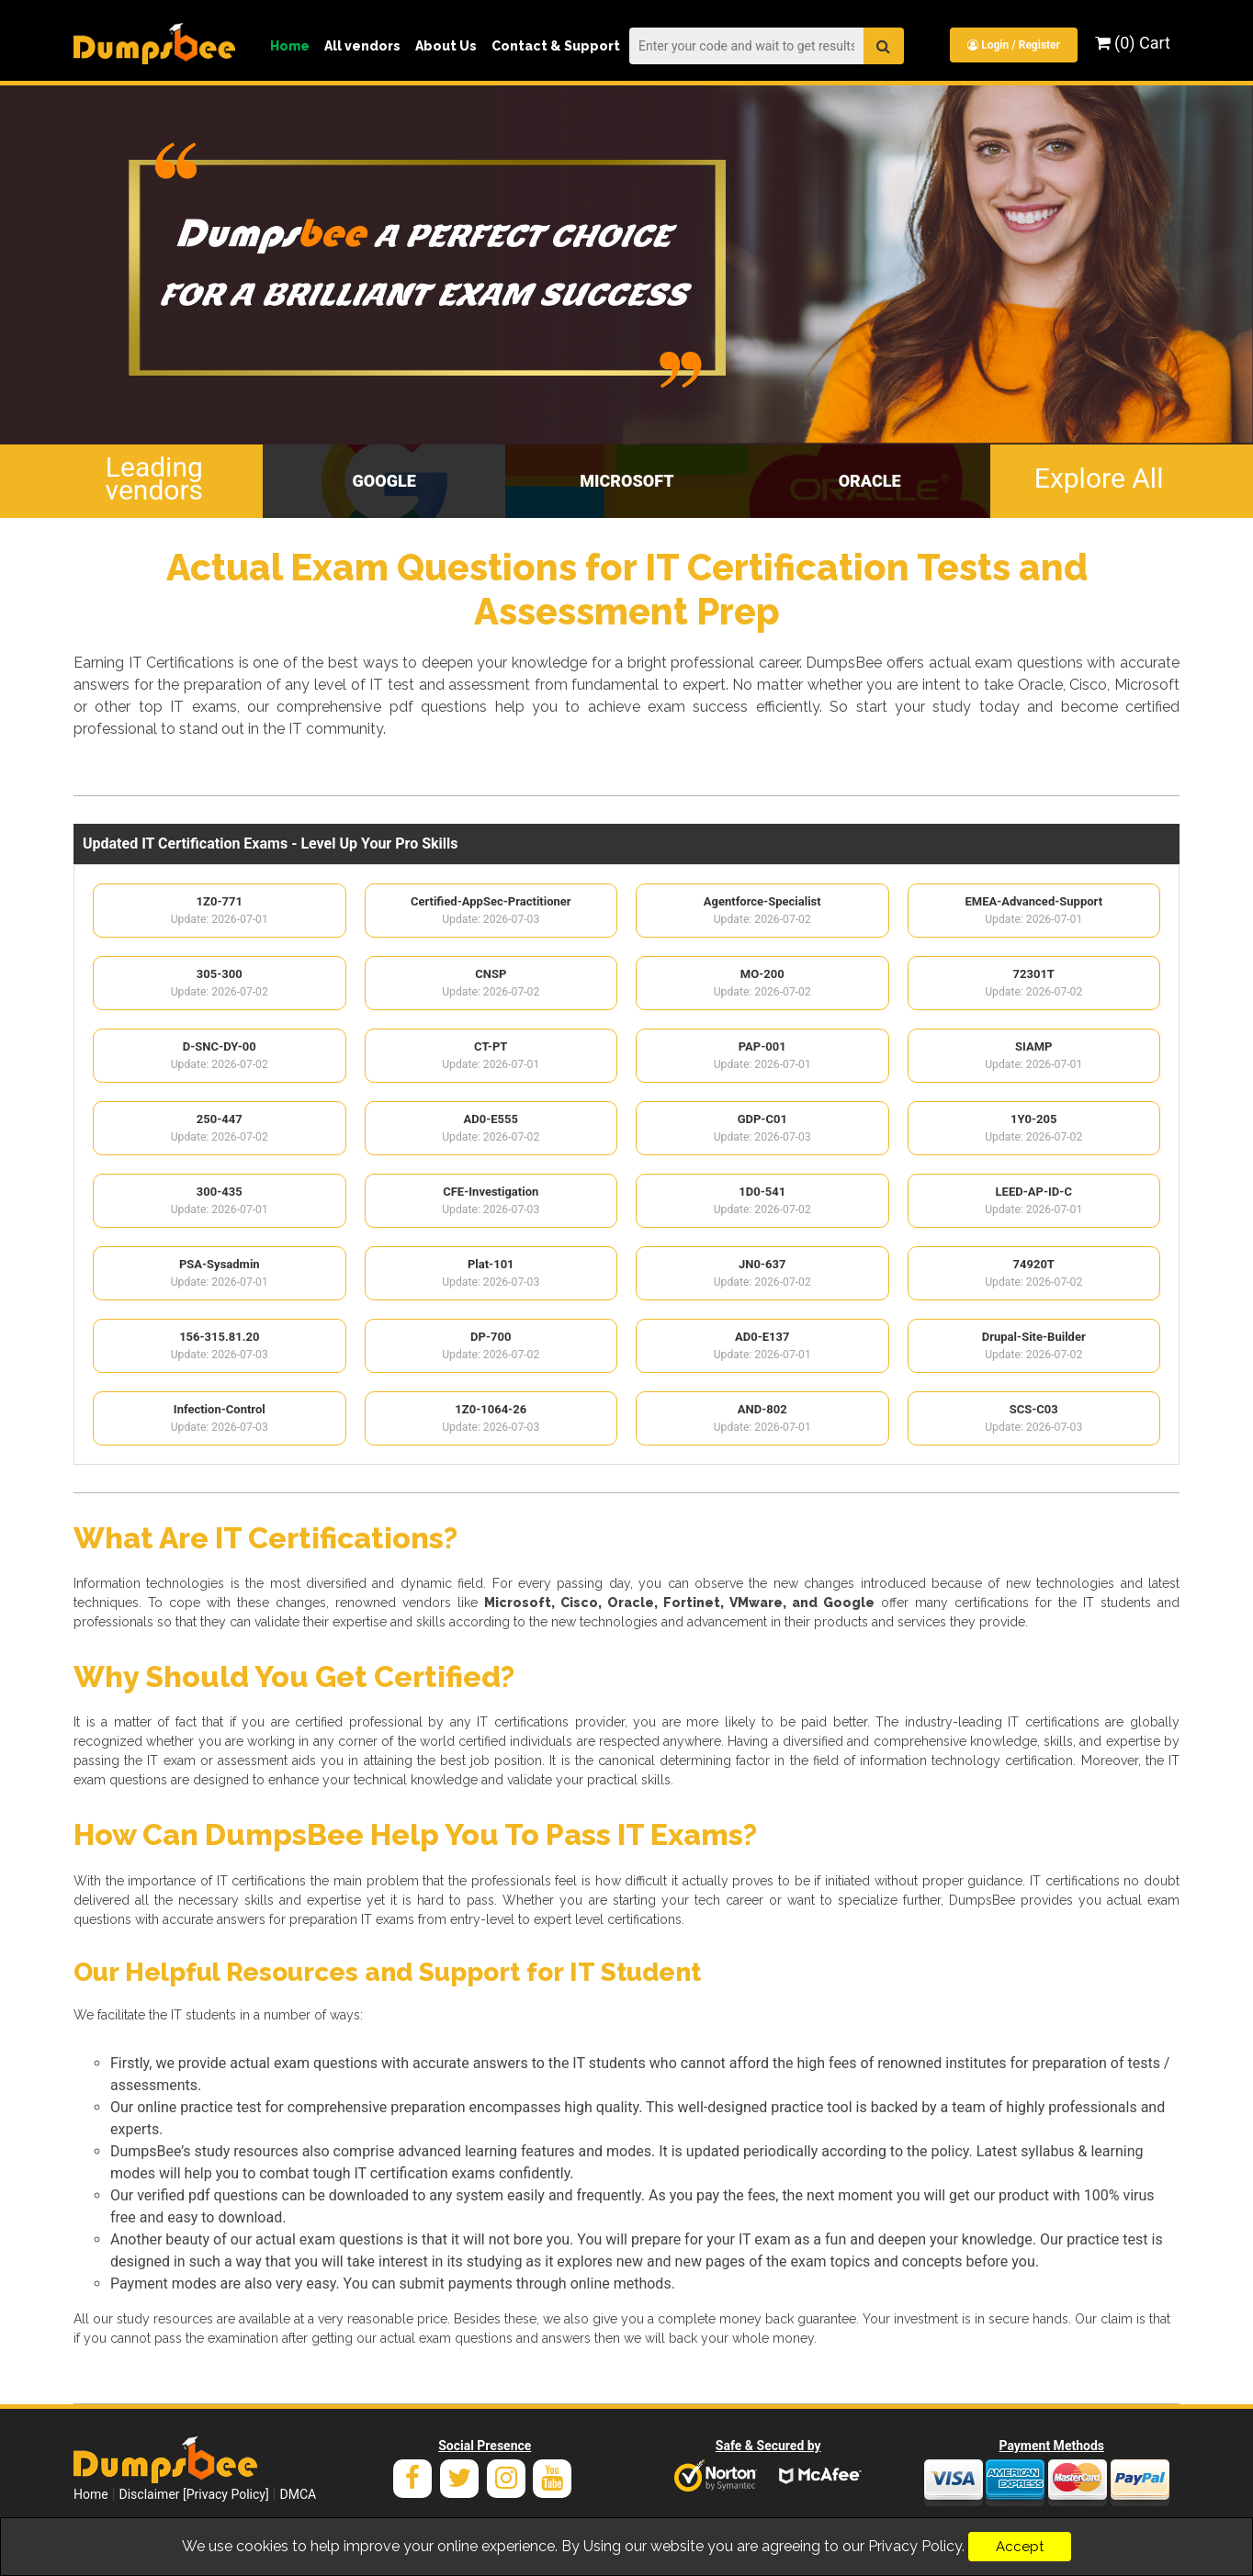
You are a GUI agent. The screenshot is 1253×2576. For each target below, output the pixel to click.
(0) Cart (1132, 42)
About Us (446, 46)
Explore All (1099, 477)
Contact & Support (555, 46)
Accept (1020, 2546)
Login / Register (1012, 45)
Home (290, 46)
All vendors (362, 46)
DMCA (297, 2497)
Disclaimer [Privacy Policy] (194, 2497)
